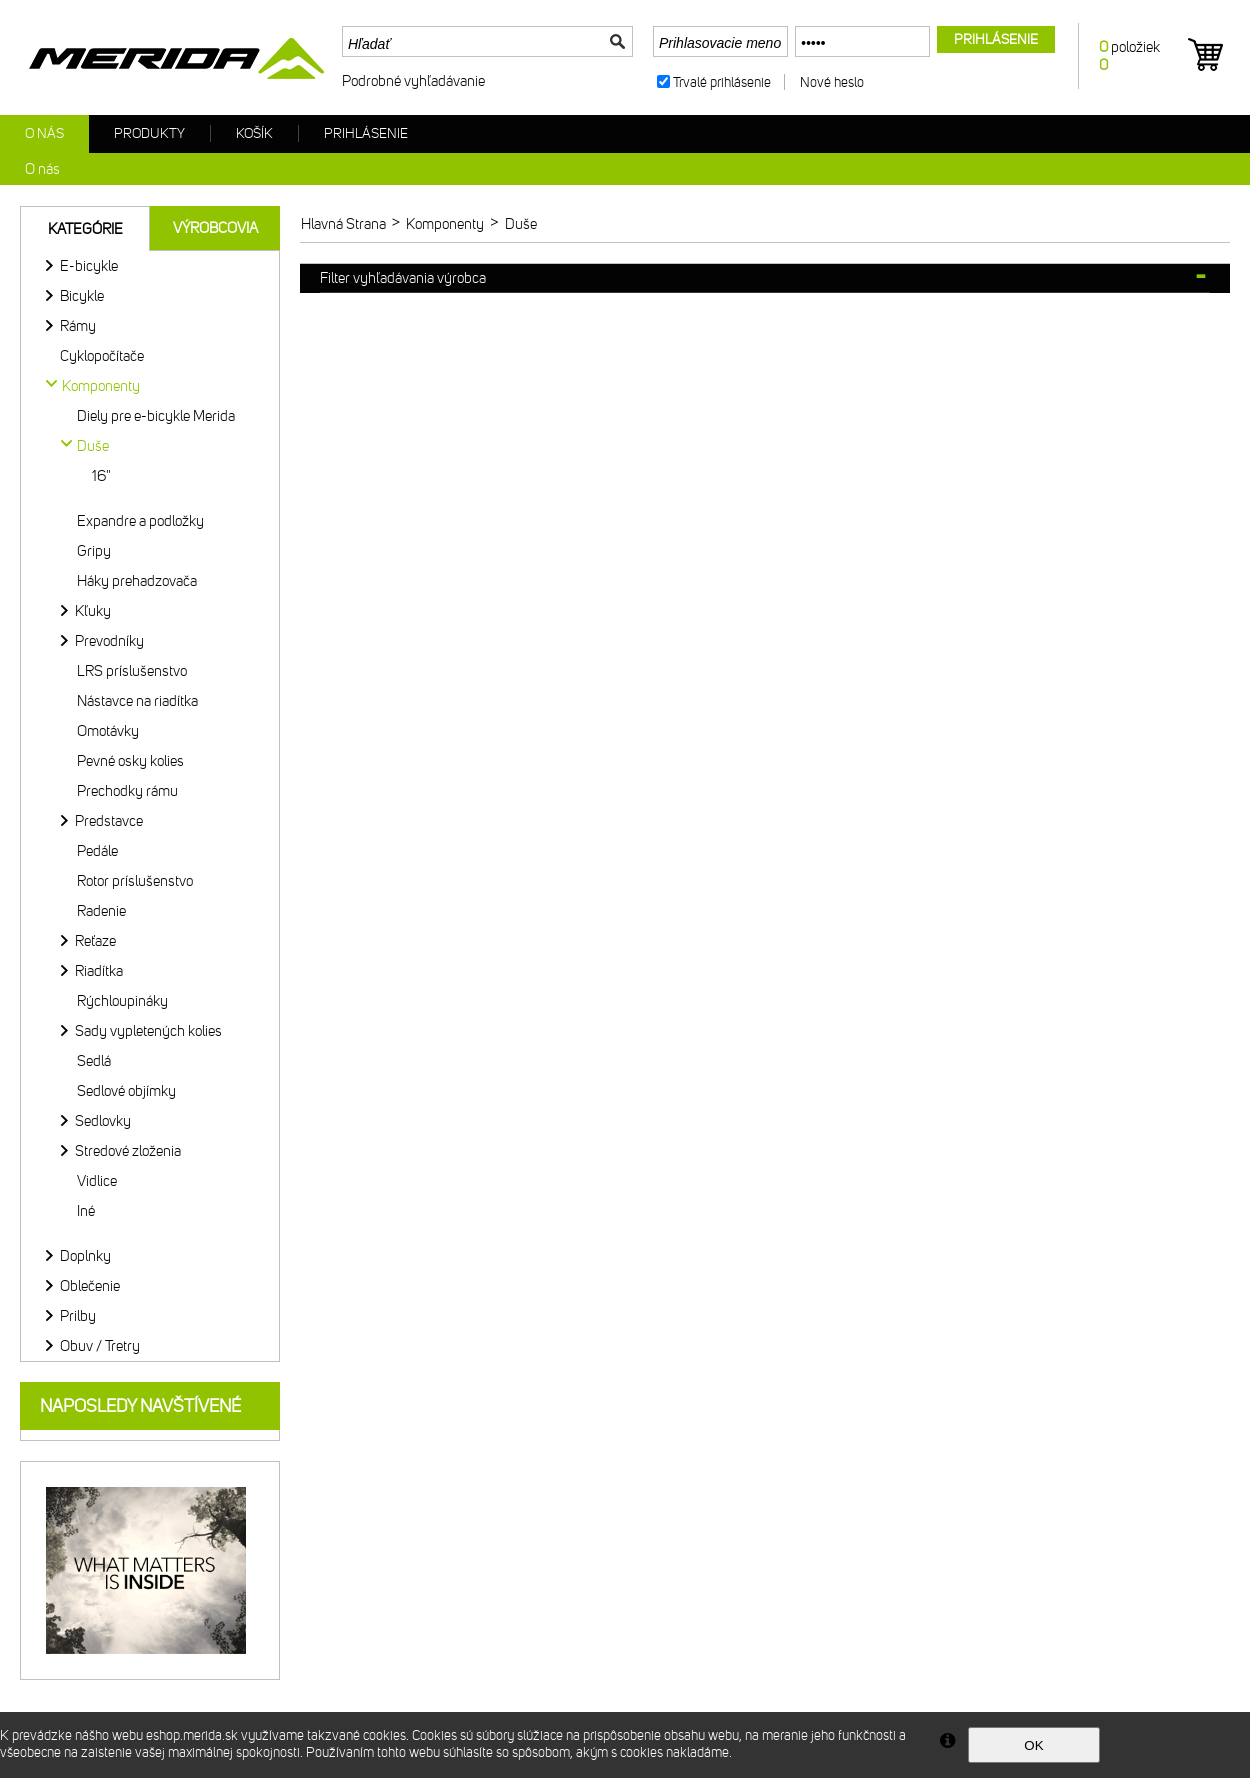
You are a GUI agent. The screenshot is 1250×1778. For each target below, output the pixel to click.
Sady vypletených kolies (148, 1031)
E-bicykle (89, 266)
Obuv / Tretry (100, 1346)
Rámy (78, 326)
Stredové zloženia (128, 1151)
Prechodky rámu (127, 791)
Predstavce (109, 821)
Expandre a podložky (140, 521)
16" (101, 476)
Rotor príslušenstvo (135, 881)
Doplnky (85, 1256)
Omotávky (108, 731)
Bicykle (82, 296)
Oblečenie (90, 1286)
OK (1033, 1745)
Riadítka (99, 971)
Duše (93, 446)
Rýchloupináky (122, 1001)
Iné (86, 1211)
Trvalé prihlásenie (722, 82)
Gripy (94, 551)
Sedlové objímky (126, 1091)
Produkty (149, 133)
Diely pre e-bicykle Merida (156, 416)
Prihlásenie (366, 133)
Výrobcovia (215, 228)
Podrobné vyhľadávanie (413, 81)
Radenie (101, 911)
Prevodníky (109, 641)
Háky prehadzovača (137, 581)
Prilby (78, 1316)
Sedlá (94, 1061)
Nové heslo (832, 82)
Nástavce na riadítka (137, 701)
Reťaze (95, 941)
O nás (44, 133)
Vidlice (97, 1181)
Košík (254, 133)
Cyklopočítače (102, 356)
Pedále (97, 851)
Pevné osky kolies (130, 761)
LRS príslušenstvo (132, 671)
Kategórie (85, 229)
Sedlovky (103, 1121)
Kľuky (93, 611)
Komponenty (101, 386)
